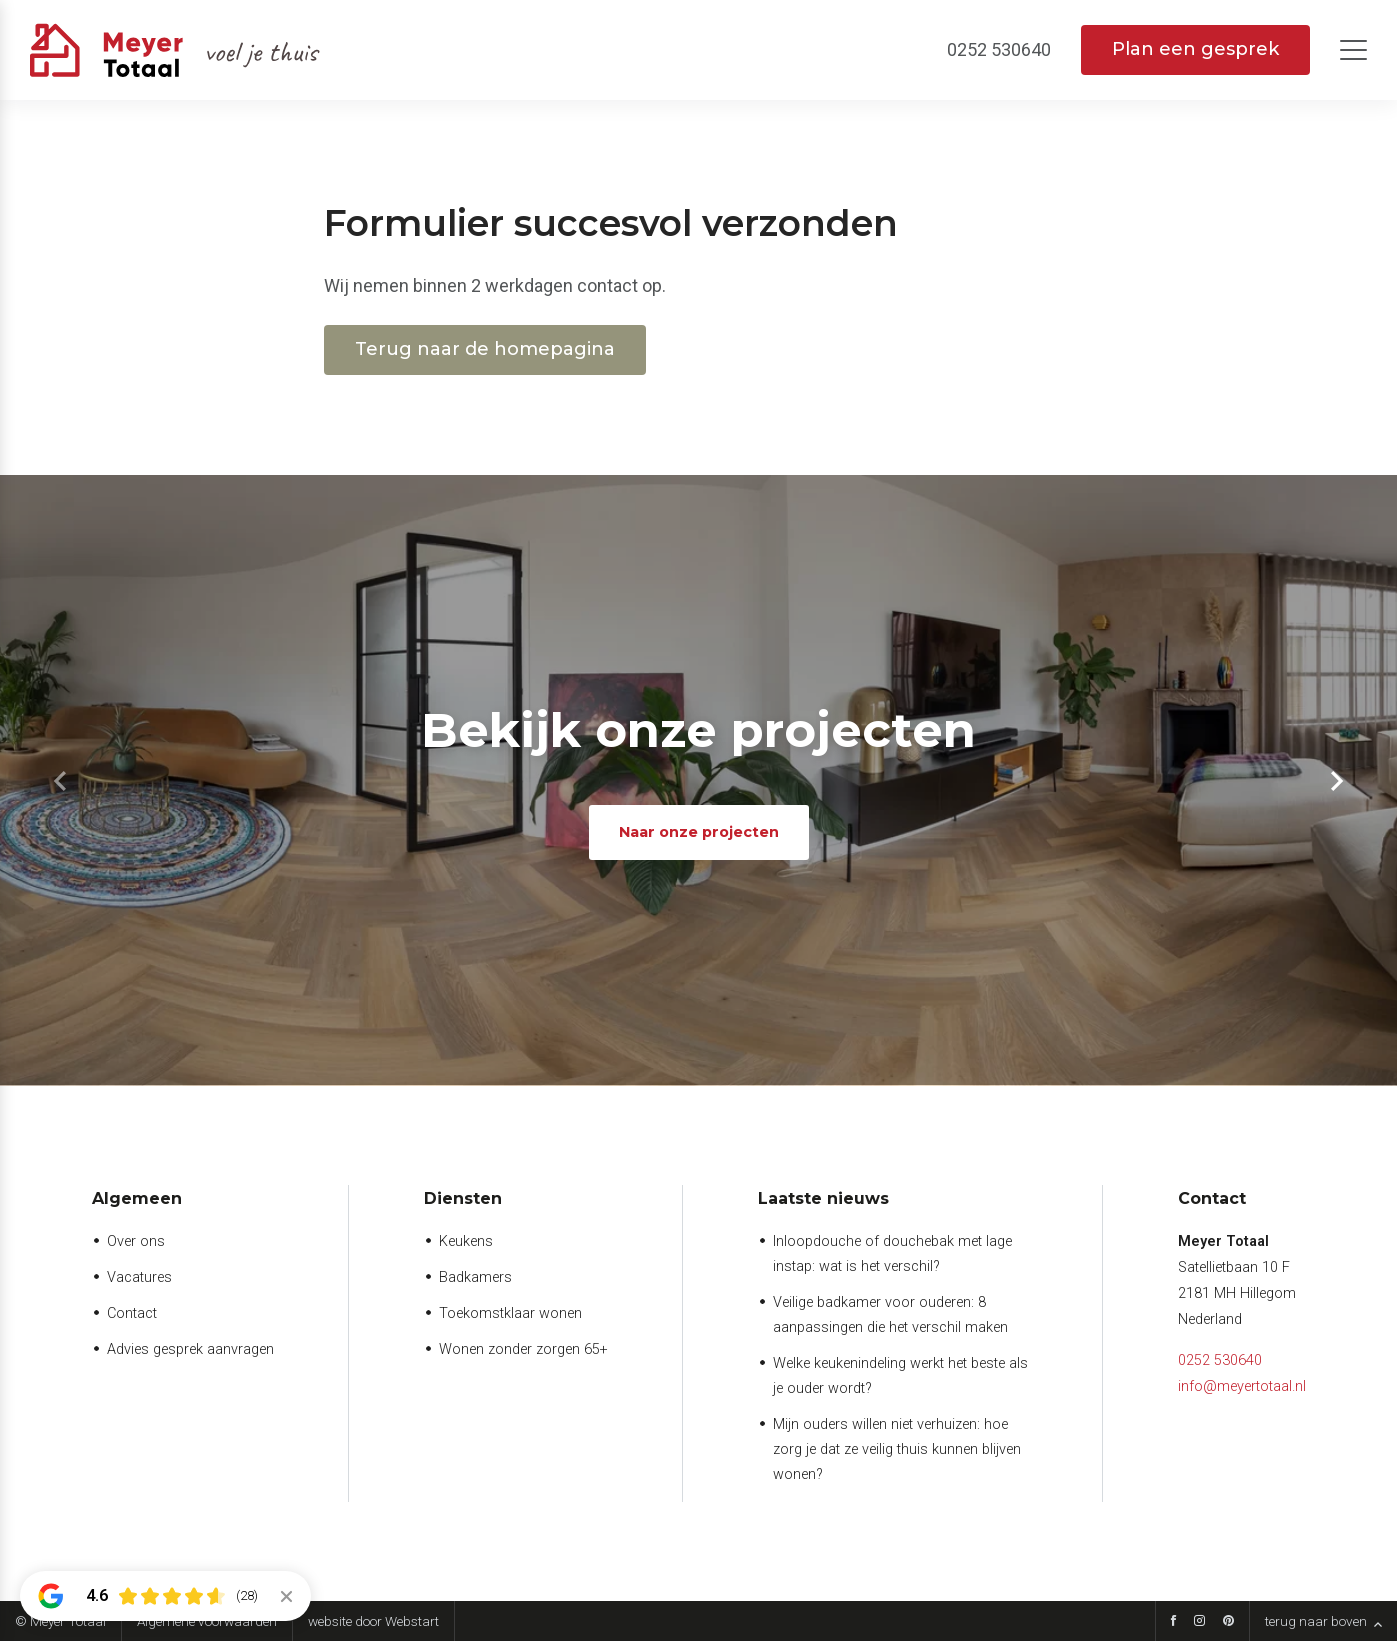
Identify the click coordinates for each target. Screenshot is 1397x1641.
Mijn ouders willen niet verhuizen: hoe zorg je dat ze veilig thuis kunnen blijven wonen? (897, 1449)
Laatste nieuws (823, 1198)
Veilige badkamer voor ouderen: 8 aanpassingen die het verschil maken (890, 1315)
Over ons (136, 1241)
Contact (132, 1313)
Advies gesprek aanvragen (190, 1349)
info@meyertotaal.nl (1242, 1386)
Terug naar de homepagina (485, 349)
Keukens (466, 1241)
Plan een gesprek (1195, 49)
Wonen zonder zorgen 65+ (523, 1349)
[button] (1337, 781)
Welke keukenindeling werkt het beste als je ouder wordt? (900, 1376)
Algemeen (137, 1198)
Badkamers (475, 1277)
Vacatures (139, 1277)
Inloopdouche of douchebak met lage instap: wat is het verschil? (892, 1254)
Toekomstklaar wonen (510, 1313)
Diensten (463, 1198)
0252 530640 (1220, 1360)
